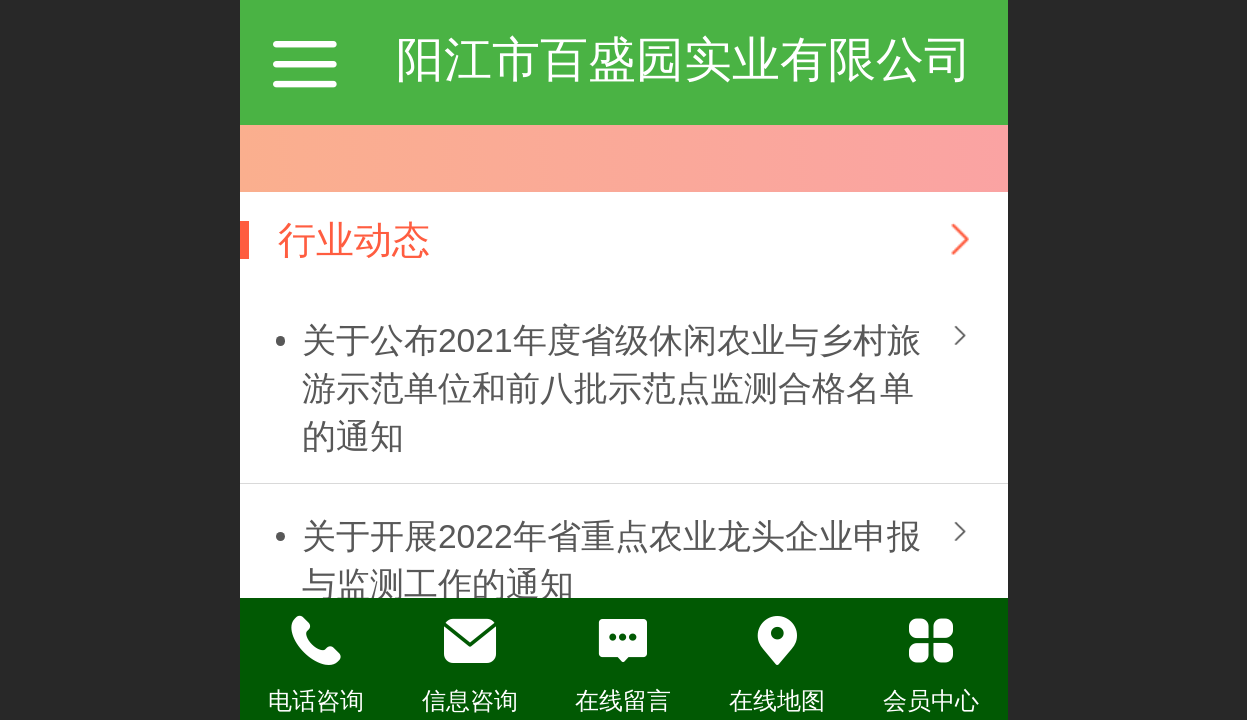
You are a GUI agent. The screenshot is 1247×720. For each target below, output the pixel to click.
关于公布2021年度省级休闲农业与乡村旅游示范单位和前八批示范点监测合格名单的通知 (611, 388)
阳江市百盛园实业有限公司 (684, 59)
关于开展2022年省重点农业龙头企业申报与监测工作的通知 (611, 560)
